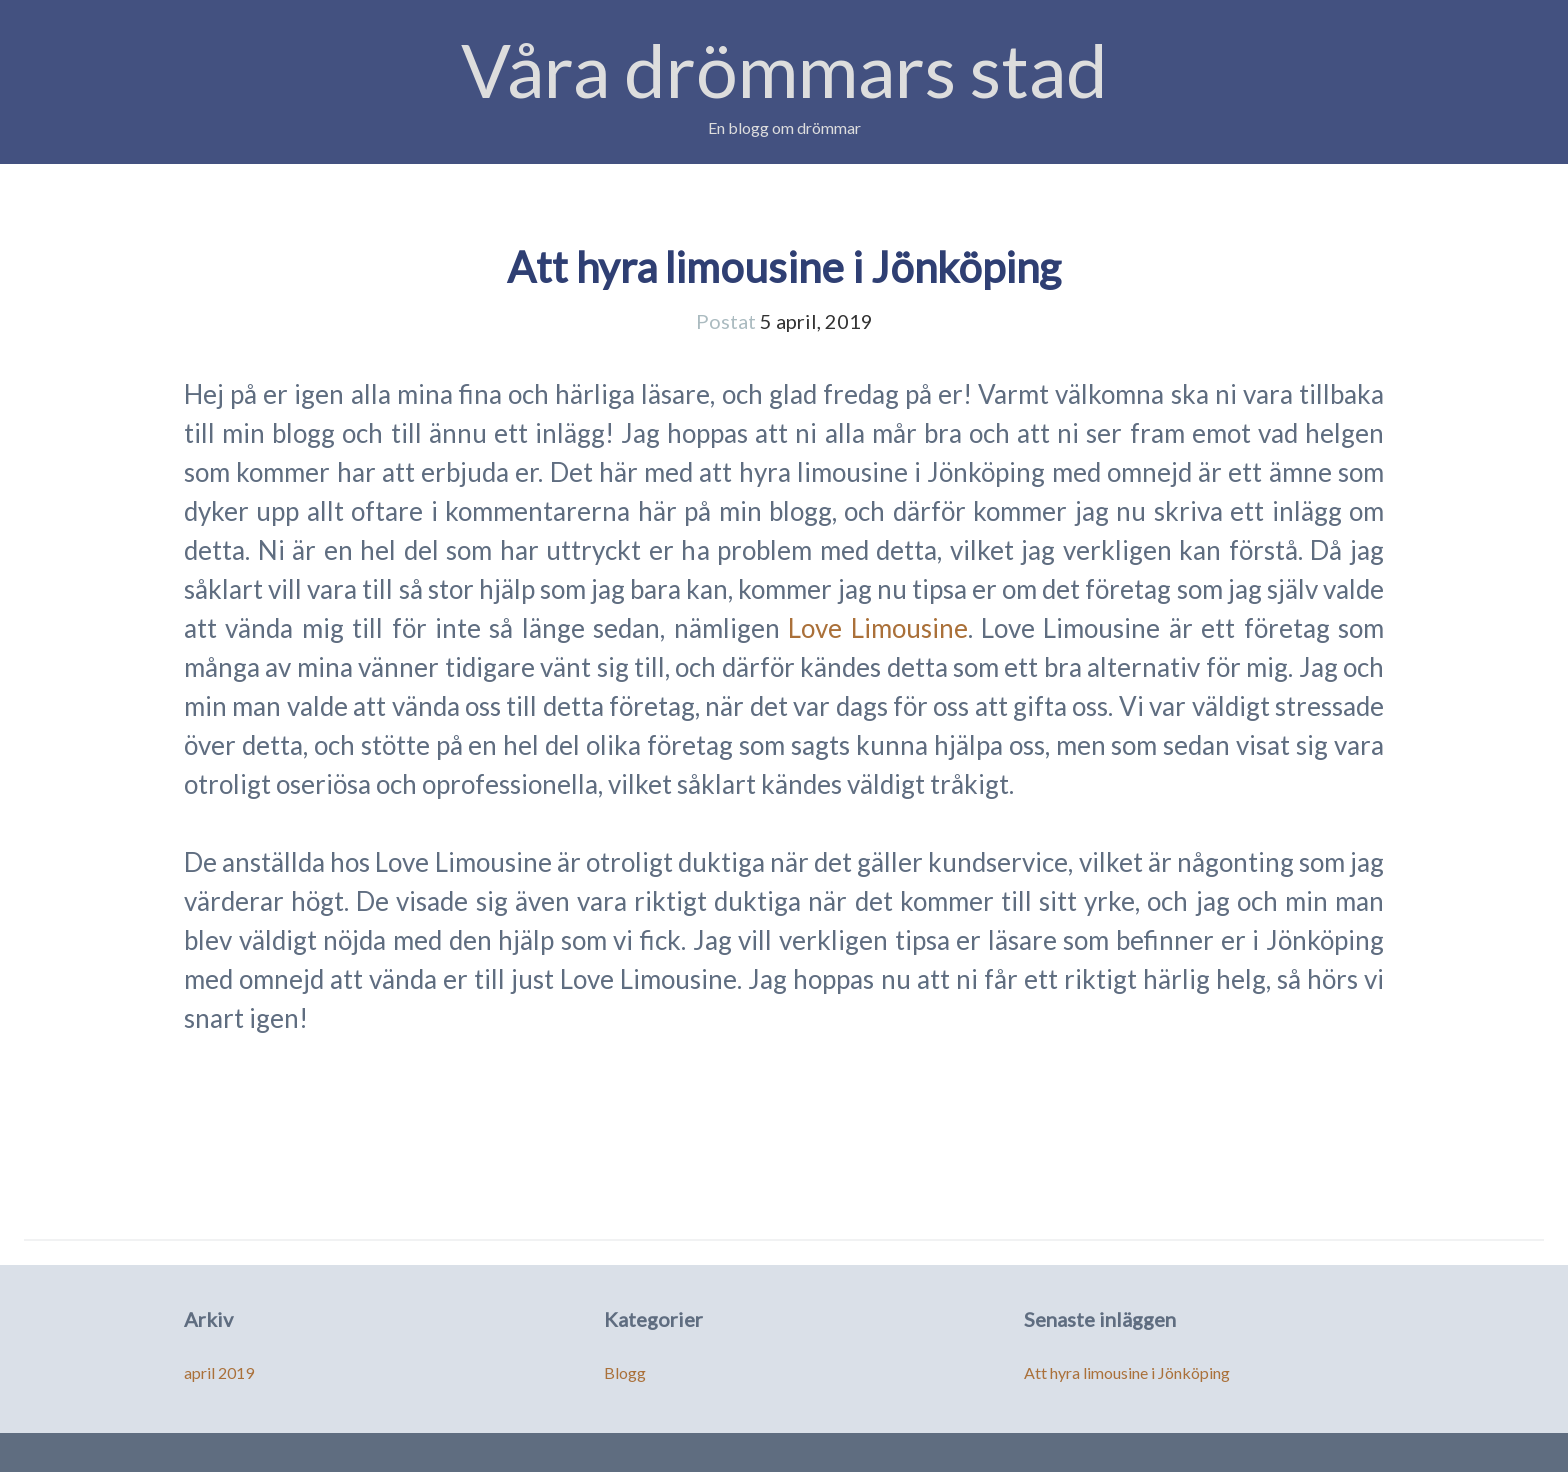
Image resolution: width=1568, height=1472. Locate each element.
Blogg (625, 1372)
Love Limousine (877, 628)
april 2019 (219, 1372)
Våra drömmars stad (784, 69)
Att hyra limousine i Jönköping (784, 267)
